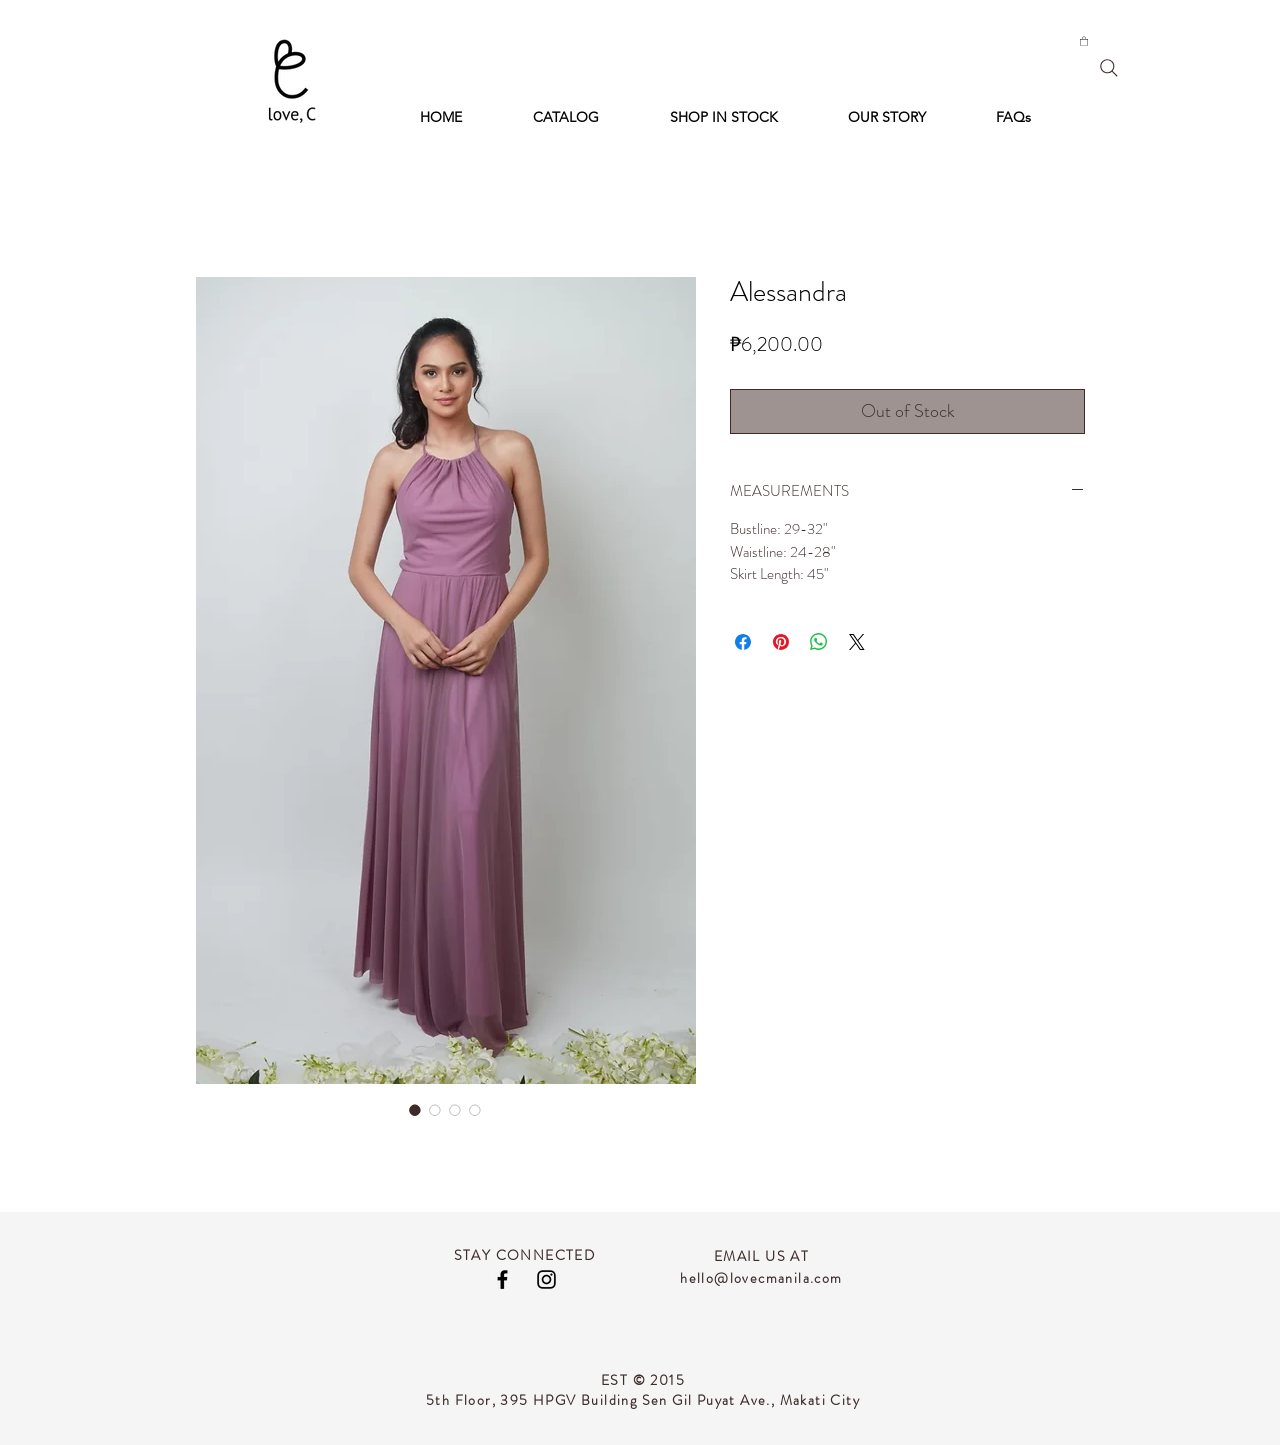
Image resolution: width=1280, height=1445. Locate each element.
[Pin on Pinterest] (781, 642)
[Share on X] (857, 642)
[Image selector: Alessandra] (415, 1110)
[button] (1084, 41)
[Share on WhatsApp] (819, 642)
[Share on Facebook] (743, 642)
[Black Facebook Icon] (502, 1279)
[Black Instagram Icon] (546, 1279)
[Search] (1109, 68)
